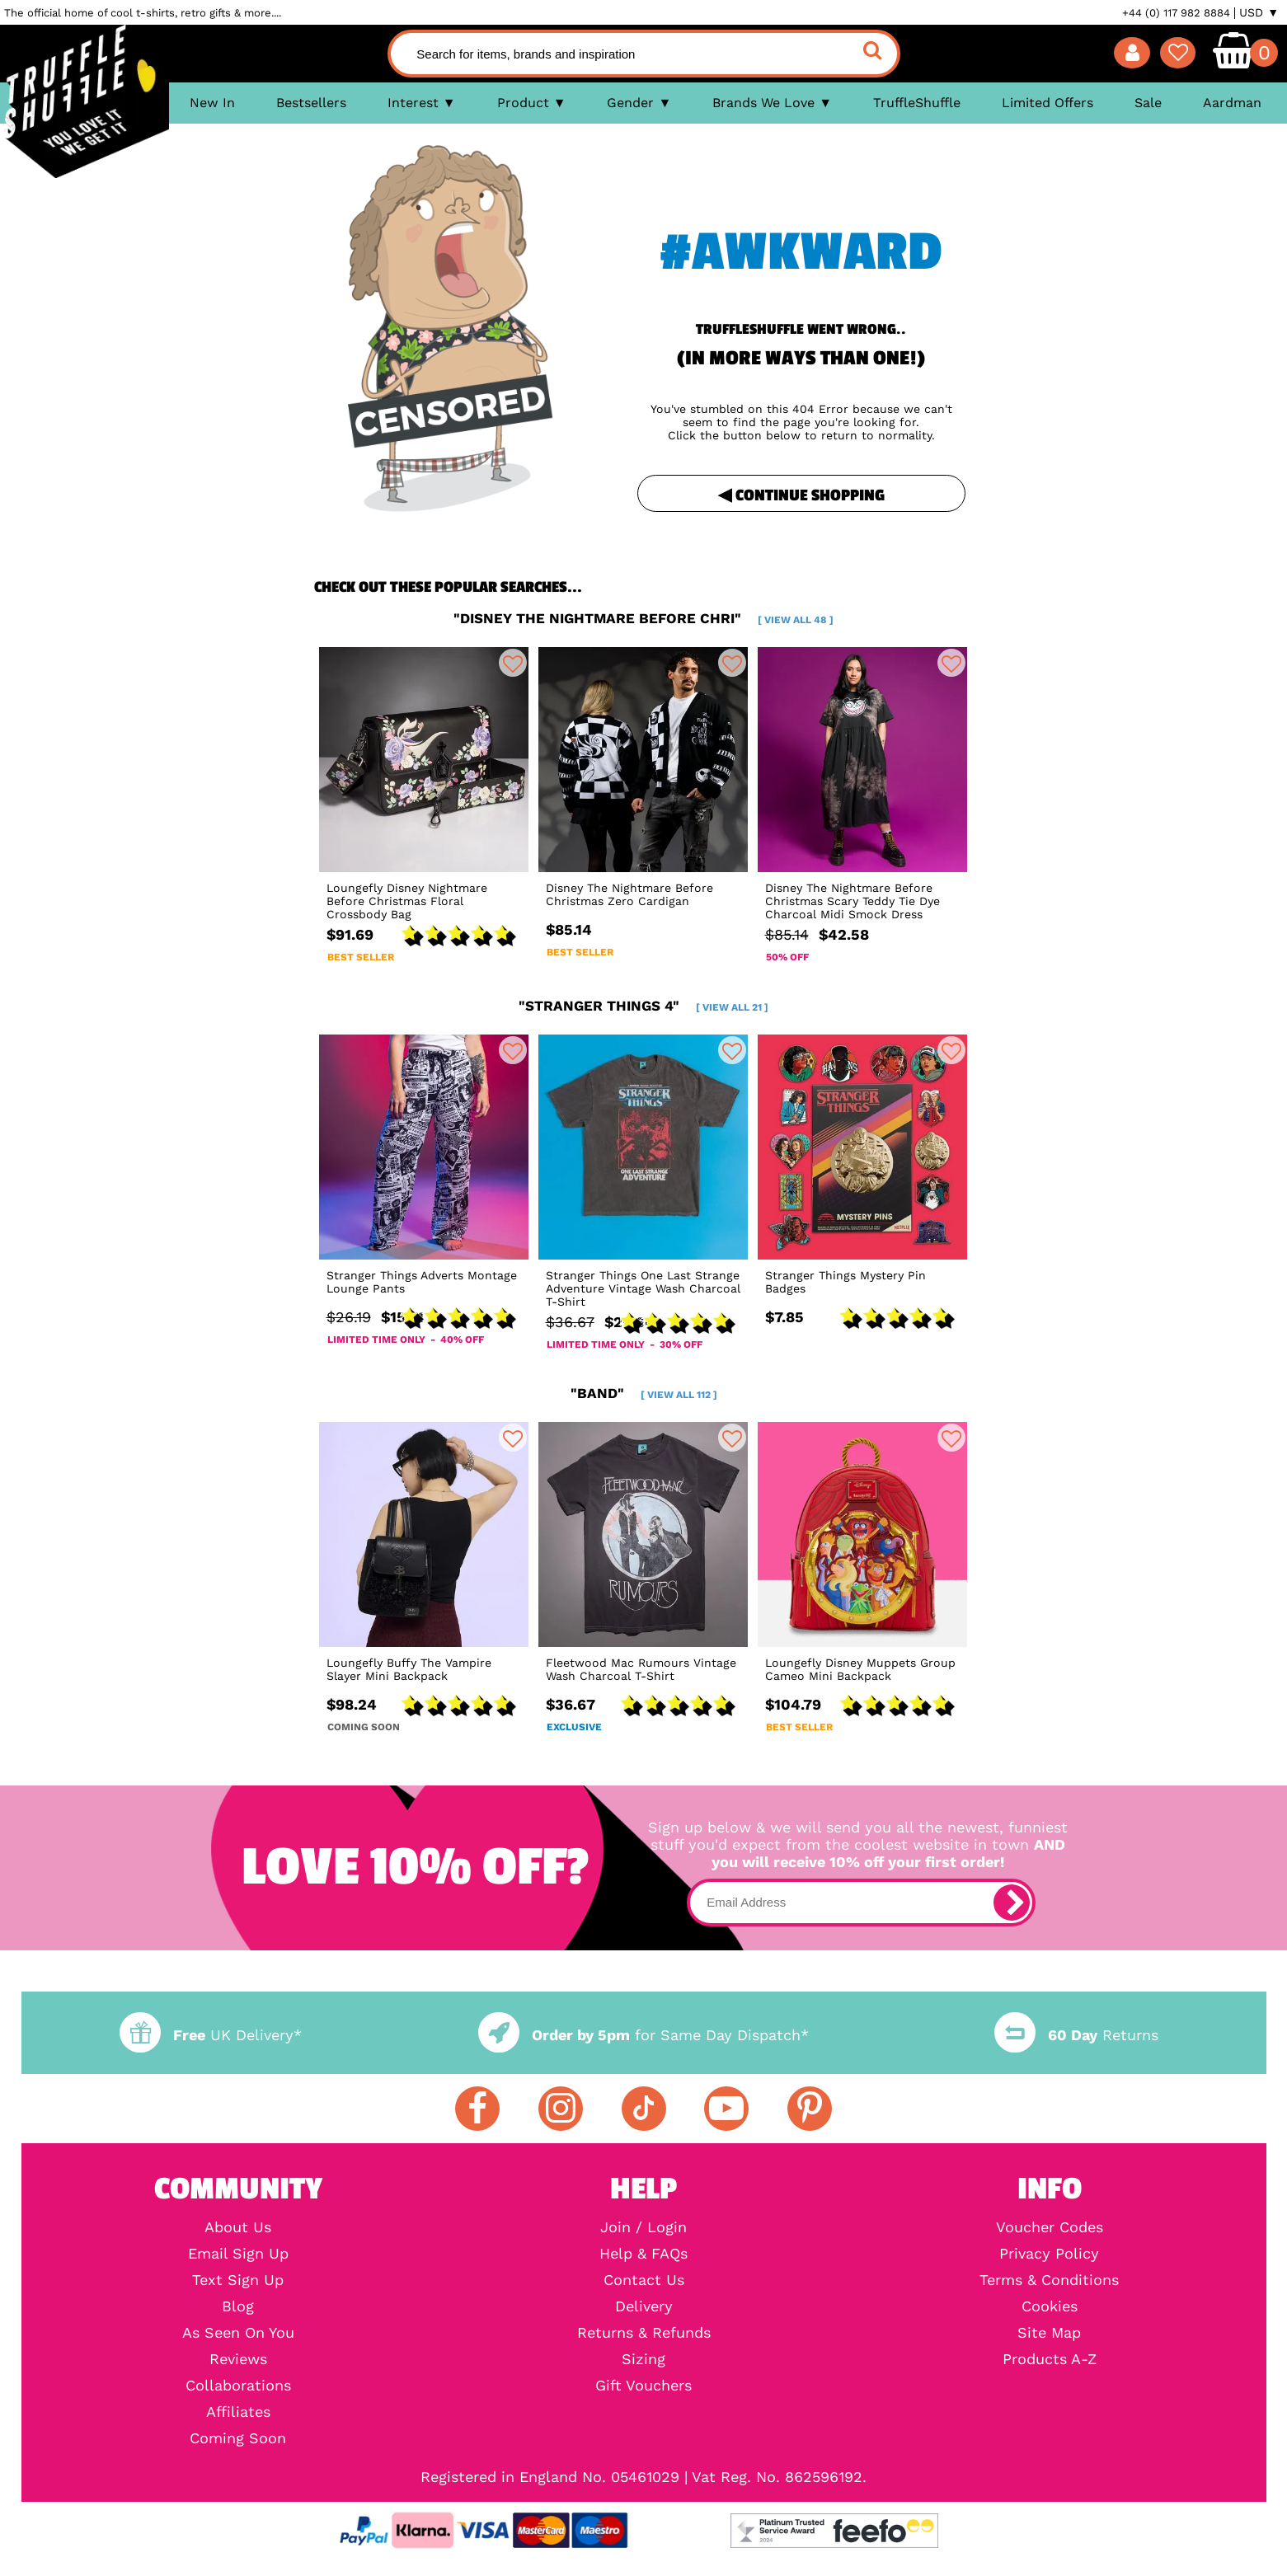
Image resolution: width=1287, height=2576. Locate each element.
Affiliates (238, 2412)
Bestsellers (311, 102)
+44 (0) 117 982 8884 (1176, 13)
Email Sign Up (238, 2253)
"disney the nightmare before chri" (643, 618)
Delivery (644, 2306)
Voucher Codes (1049, 2227)
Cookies (1050, 2306)
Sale (1148, 102)
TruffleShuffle (917, 102)
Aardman (1232, 102)
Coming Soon (238, 2438)
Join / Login (643, 2227)
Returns (1076, 2034)
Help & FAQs (643, 2253)
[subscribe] (1011, 1902)
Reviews (238, 2359)
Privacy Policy (1049, 2253)
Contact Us (644, 2280)
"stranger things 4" (643, 1005)
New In (212, 102)
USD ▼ (1259, 12)
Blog (238, 2306)
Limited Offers (1047, 102)
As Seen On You (238, 2332)
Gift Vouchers (643, 2385)
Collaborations (238, 2385)
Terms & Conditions (1049, 2280)
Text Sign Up (238, 2280)
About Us (237, 2227)
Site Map (1049, 2332)
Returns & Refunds (644, 2332)
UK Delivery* (210, 2034)
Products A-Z (1050, 2359)
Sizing (643, 2359)
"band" (644, 1393)
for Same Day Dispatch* (643, 2034)
